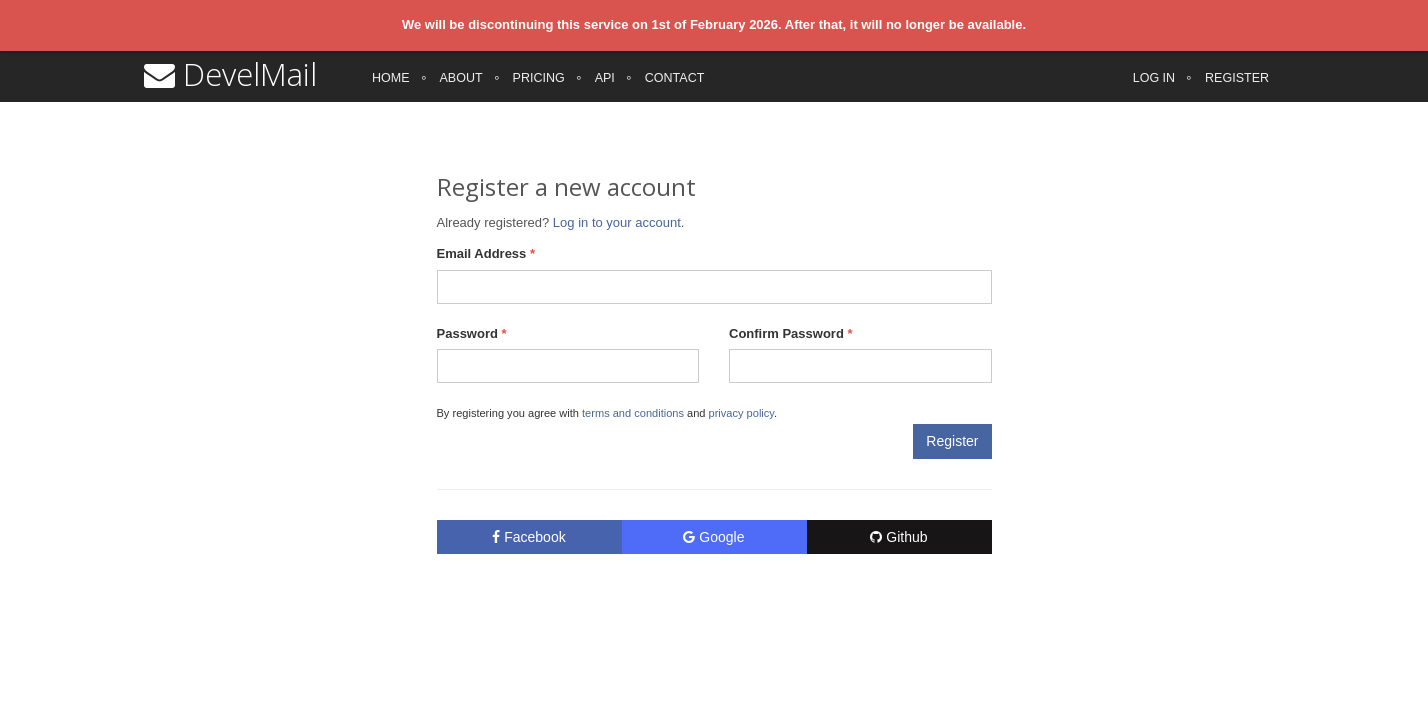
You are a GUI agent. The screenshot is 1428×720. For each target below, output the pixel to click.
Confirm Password (791, 333)
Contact (675, 90)
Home (391, 90)
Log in (1154, 90)
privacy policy (741, 413)
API (605, 90)
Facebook (528, 537)
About (461, 90)
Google (713, 537)
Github (898, 537)
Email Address (486, 253)
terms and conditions (633, 413)
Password (472, 333)
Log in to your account (617, 222)
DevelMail (230, 86)
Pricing (539, 90)
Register (1237, 90)
